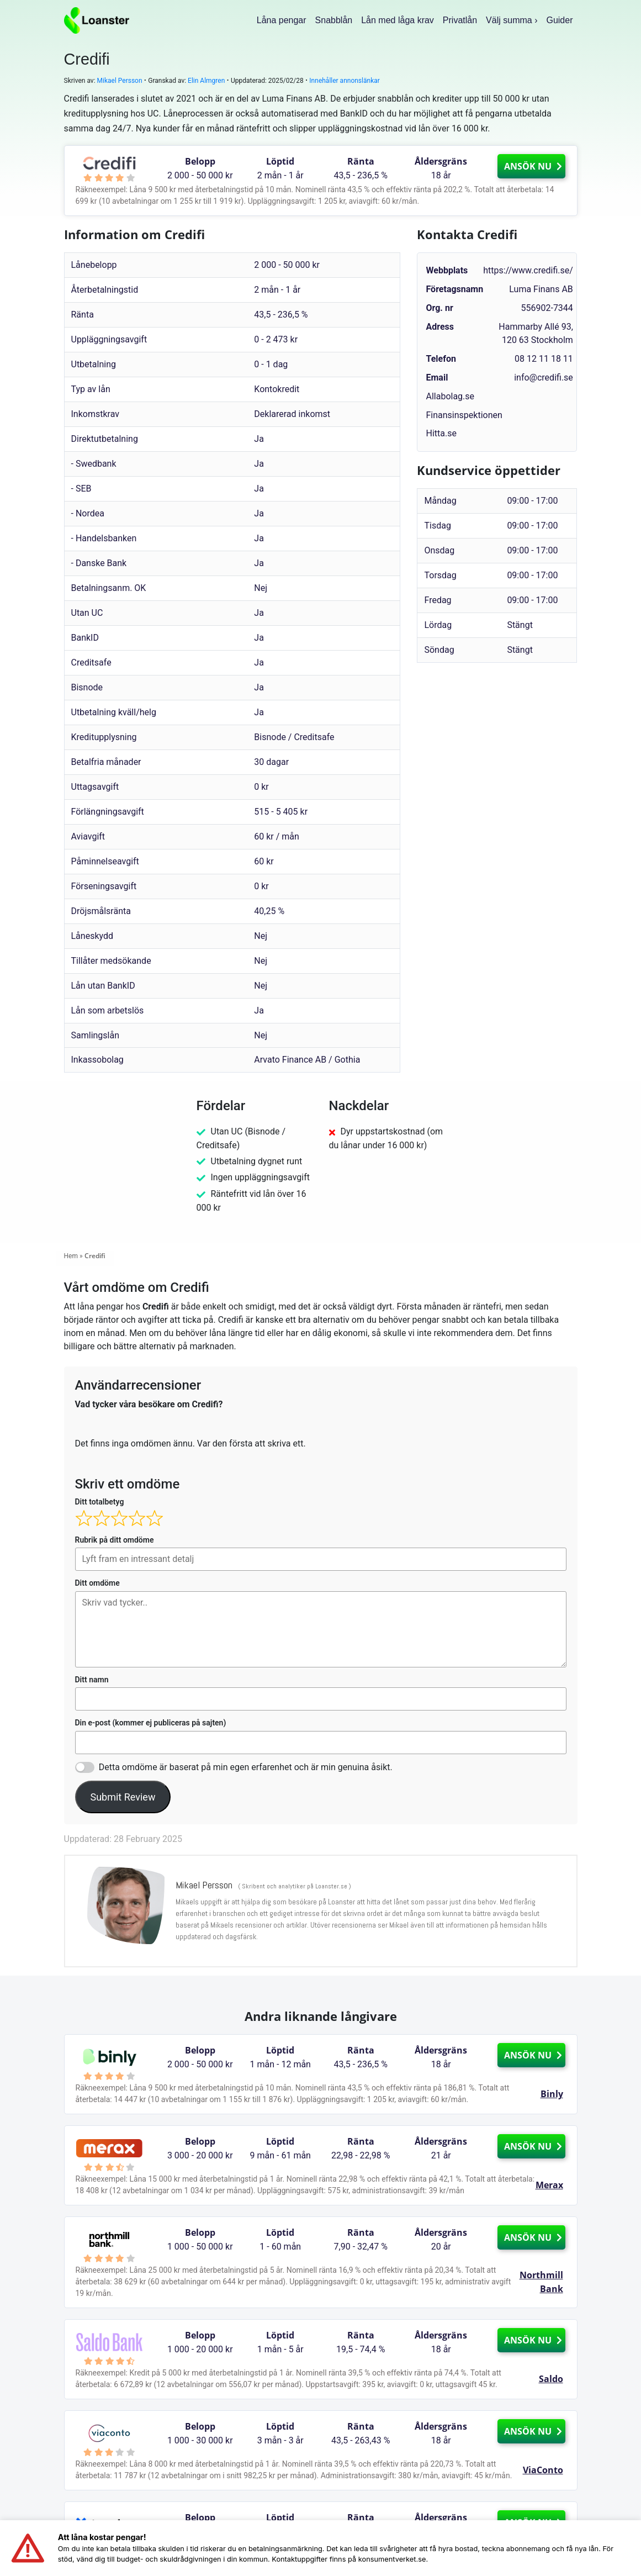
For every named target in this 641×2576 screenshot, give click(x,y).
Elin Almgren (206, 81)
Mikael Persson (119, 81)
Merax (549, 2185)
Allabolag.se (450, 396)
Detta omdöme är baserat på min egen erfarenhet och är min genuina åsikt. (246, 1767)
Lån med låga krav (397, 20)
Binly (552, 2094)
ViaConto (543, 2470)
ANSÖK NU (533, 166)
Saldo (551, 2379)
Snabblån (334, 20)
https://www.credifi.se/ (528, 270)
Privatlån (460, 20)
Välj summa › (511, 20)
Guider (559, 20)
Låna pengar (281, 20)
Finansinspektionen (464, 415)
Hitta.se (441, 433)
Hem (71, 1256)
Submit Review (122, 1797)
